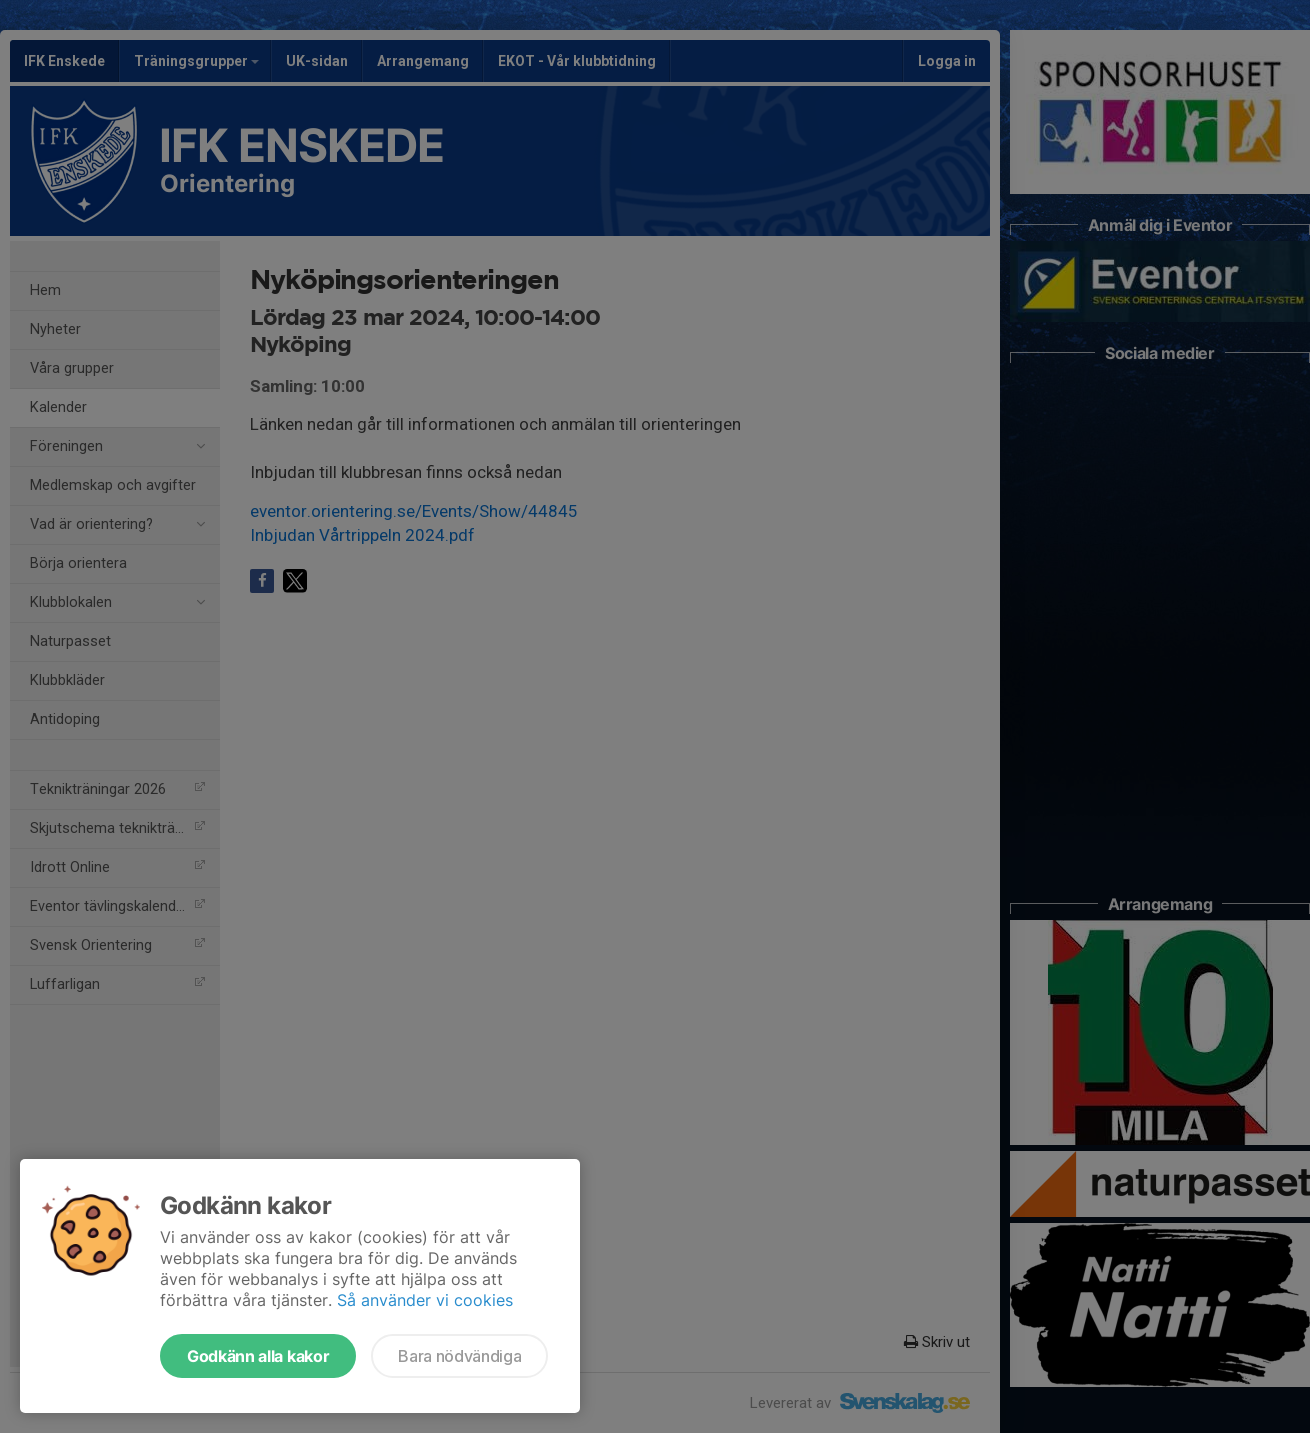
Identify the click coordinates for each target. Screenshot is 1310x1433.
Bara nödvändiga (459, 1356)
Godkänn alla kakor (258, 1356)
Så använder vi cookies (425, 1300)
